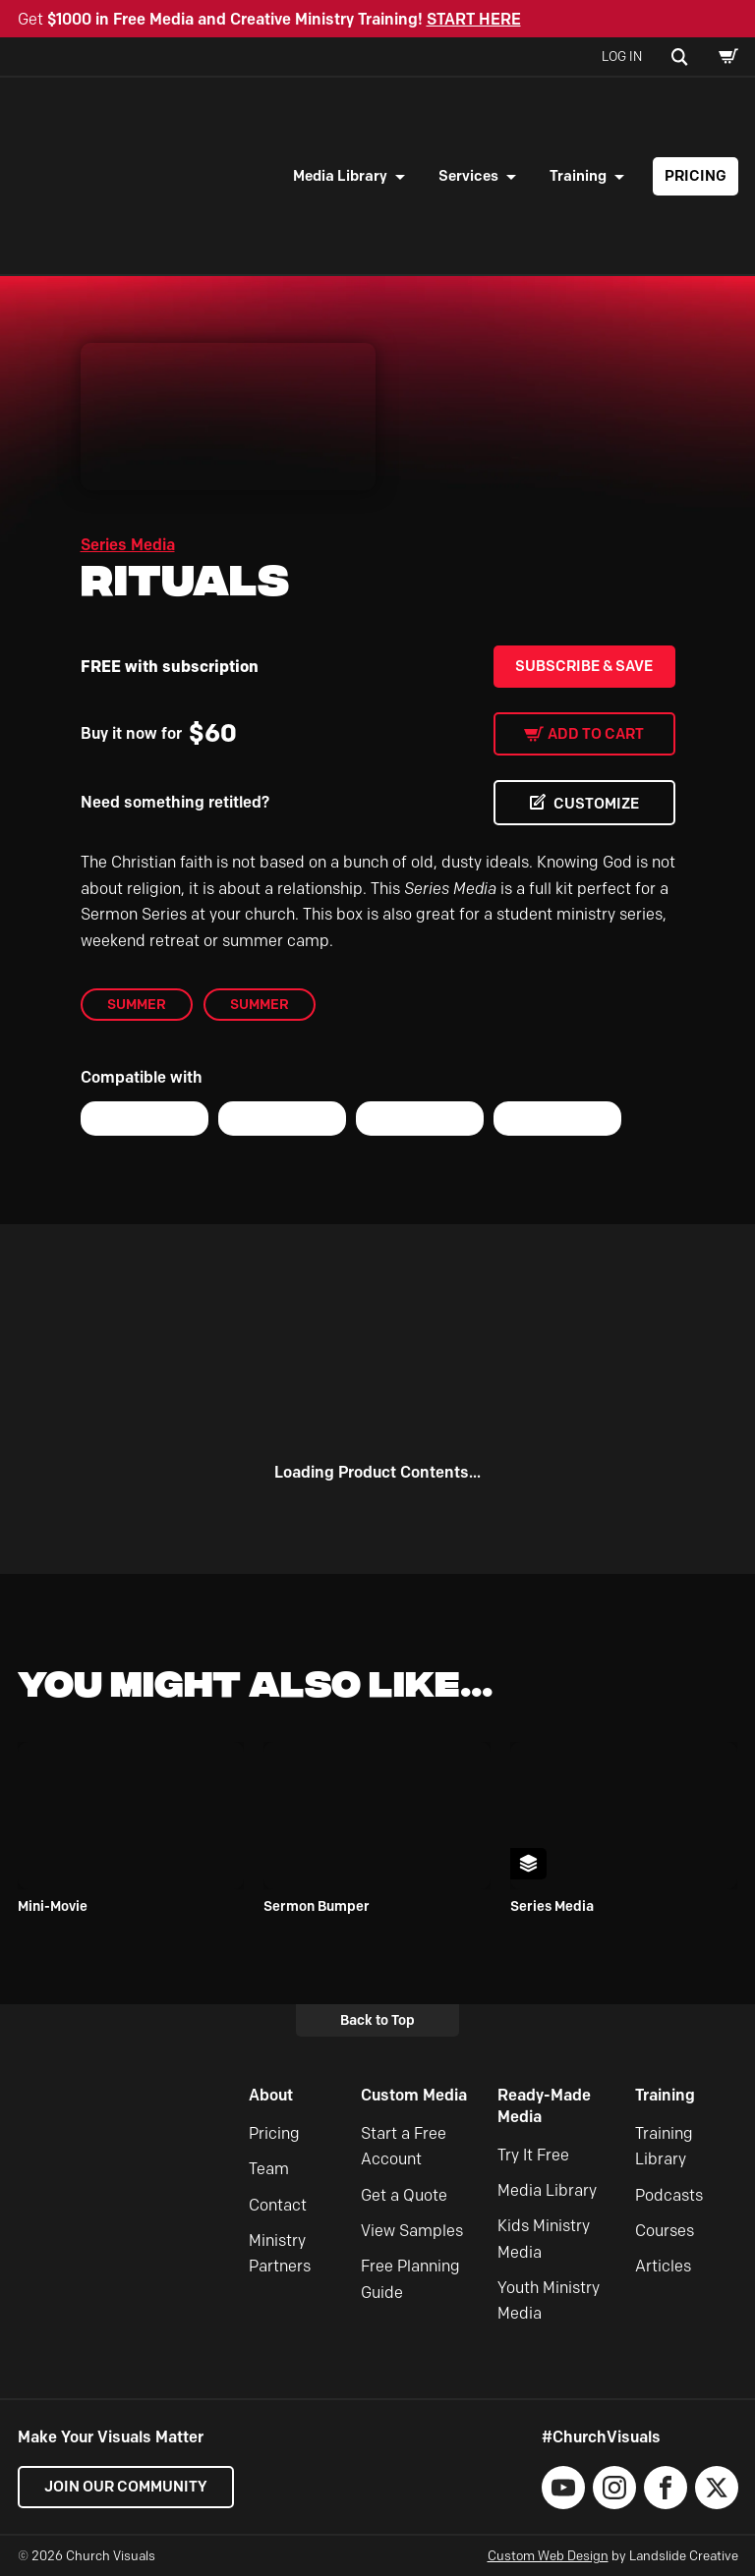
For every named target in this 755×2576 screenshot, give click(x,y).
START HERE (474, 19)
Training (578, 176)
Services (468, 176)
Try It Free (533, 2155)
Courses (664, 2230)
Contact (278, 2205)
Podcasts (669, 2195)
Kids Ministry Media (543, 2238)
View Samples (412, 2230)
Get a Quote (404, 2195)
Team (269, 2168)
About (271, 2095)
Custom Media (414, 2095)
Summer (136, 1004)
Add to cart (596, 734)
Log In (622, 56)
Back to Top (377, 2020)
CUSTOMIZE (596, 803)
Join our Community (125, 2486)
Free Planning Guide (410, 2279)
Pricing (695, 176)
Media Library (340, 176)
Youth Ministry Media (548, 2300)
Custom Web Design (548, 2555)
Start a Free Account (403, 2146)
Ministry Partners (280, 2253)
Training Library (664, 2146)
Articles (663, 2266)
